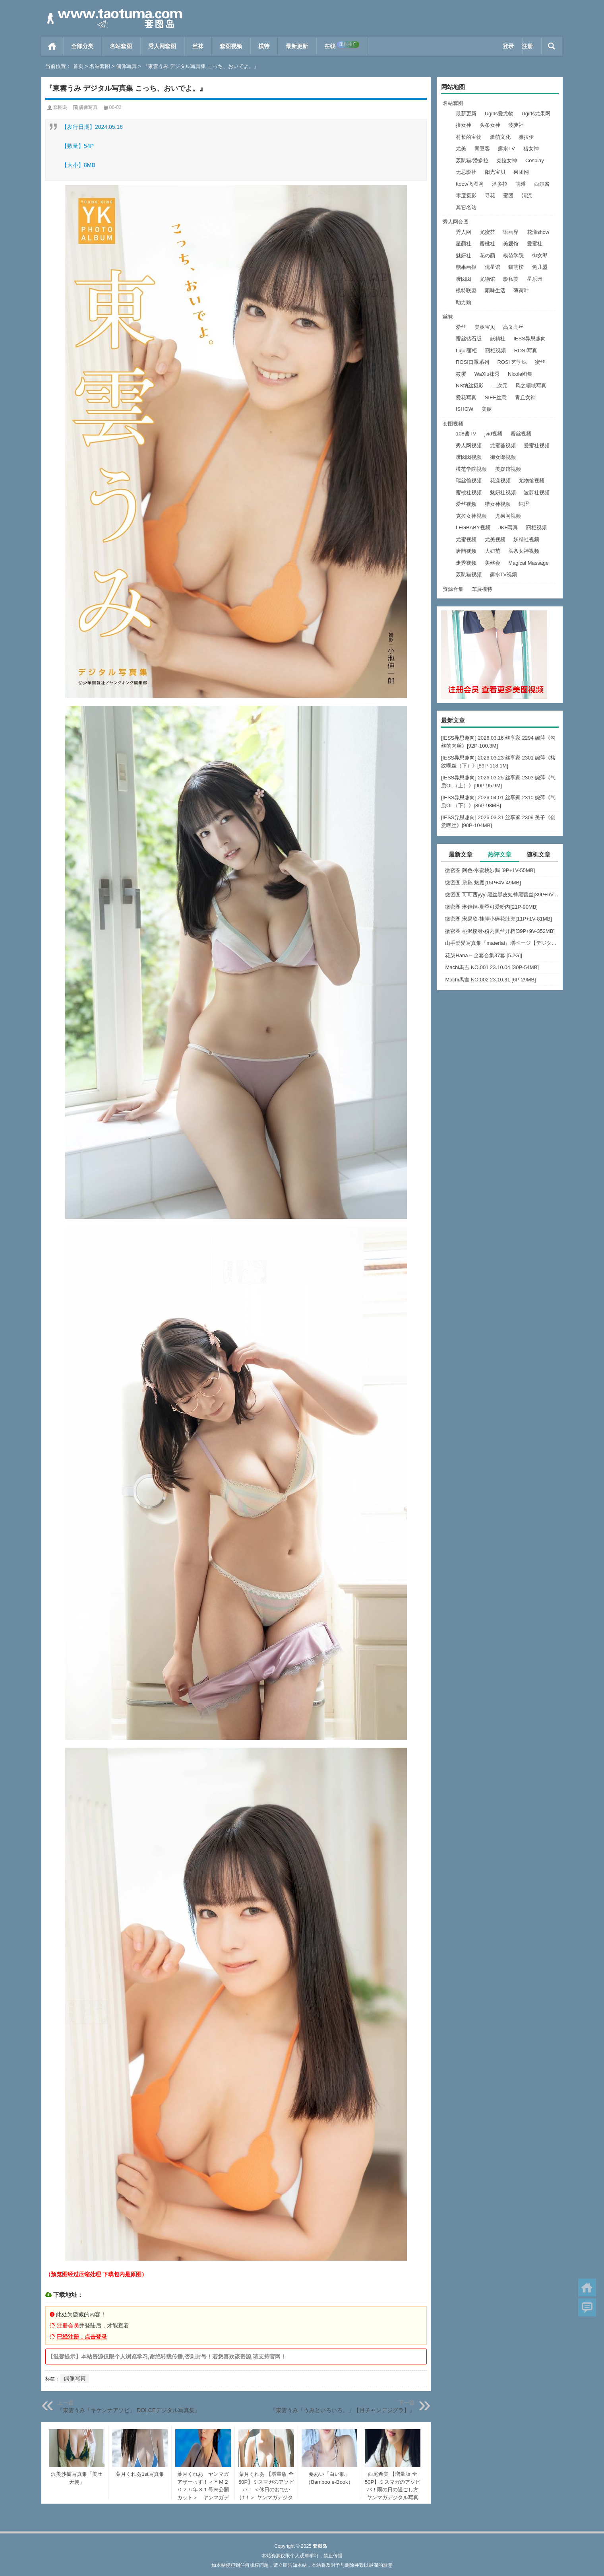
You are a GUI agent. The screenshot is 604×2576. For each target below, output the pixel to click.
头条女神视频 (523, 551)
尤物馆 (487, 279)
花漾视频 (500, 481)
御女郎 (540, 255)
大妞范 (492, 551)
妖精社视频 (526, 539)
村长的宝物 (469, 137)
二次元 (499, 386)
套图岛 (60, 107)
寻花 (490, 195)
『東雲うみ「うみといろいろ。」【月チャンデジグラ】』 (342, 2410)
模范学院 (513, 255)
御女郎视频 (503, 457)
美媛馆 (511, 244)
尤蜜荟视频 (503, 446)
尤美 (461, 149)
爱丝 (461, 327)
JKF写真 (508, 527)
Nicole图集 (520, 374)
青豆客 (482, 149)
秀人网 (463, 232)
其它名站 (466, 207)
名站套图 (121, 46)
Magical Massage (528, 563)
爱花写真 (466, 397)
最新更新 (297, 46)
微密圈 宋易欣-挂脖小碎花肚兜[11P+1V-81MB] (498, 919)
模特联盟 (466, 290)
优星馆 (492, 267)
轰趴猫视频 (469, 574)
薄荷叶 (521, 290)
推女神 (463, 125)
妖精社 (497, 339)
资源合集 (453, 589)
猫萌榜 (516, 267)
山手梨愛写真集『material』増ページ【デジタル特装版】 (502, 943)
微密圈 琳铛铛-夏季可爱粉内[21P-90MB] (491, 907)
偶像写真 (126, 66)
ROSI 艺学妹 (512, 362)
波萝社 (516, 125)
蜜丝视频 (521, 434)
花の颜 (487, 255)
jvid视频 (493, 434)
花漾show (538, 232)
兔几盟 (540, 267)
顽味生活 (495, 290)
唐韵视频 (466, 551)
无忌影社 (466, 172)
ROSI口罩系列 (472, 362)
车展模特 (482, 589)
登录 (508, 46)
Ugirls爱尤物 (499, 114)
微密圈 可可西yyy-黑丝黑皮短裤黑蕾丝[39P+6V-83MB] (502, 895)
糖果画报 (466, 267)
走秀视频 (466, 563)
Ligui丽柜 (466, 351)
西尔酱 (542, 184)
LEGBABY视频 (473, 527)
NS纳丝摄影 (470, 386)
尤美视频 (495, 539)
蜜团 (508, 195)
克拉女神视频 (471, 516)
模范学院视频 (471, 469)
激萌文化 (500, 137)
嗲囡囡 (463, 279)
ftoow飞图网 (470, 184)
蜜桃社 (487, 244)
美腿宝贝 (484, 327)
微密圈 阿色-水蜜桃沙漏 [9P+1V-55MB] (490, 870)
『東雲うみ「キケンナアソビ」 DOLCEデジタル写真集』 (128, 2410)
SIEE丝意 (496, 397)
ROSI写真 (525, 351)
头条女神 (490, 125)
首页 (52, 46)
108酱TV (466, 434)
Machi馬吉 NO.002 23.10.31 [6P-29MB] (490, 980)
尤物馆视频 (531, 481)
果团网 (521, 172)
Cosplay (534, 160)
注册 (527, 46)
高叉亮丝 (513, 327)
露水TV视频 (503, 574)
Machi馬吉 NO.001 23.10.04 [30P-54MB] (492, 967)
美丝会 (492, 563)
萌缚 (520, 184)
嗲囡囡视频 (469, 457)
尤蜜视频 (466, 539)
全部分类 (82, 46)
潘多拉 (499, 184)
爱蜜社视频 (537, 446)
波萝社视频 (537, 492)
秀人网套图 (162, 46)
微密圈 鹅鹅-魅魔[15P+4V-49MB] (483, 883)
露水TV (506, 149)
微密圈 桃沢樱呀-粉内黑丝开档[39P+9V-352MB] (500, 931)
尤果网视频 (508, 516)
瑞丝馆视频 (469, 481)
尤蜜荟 (487, 232)
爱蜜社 (534, 244)
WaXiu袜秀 (487, 374)
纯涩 (524, 504)
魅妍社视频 (503, 492)
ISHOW (464, 409)
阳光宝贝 (495, 172)
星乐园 (534, 279)
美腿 (487, 409)
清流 (527, 195)
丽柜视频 (495, 351)
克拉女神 (506, 160)
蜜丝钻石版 (469, 339)
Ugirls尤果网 (535, 114)
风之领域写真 (530, 386)
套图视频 (231, 46)
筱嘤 (461, 374)
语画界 (511, 232)
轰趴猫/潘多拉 (472, 160)
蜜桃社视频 (469, 492)
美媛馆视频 (508, 469)
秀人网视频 (469, 446)
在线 (341, 45)
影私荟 (511, 279)
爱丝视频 (466, 504)
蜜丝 (540, 362)
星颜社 (463, 244)
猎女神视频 (498, 504)
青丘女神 (525, 397)
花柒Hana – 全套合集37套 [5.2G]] (483, 955)
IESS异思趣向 (529, 339)
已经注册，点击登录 (82, 2336)
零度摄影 (466, 195)
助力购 (463, 302)
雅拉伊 (526, 137)
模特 (263, 46)
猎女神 (531, 149)
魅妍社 (463, 255)
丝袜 (197, 46)
